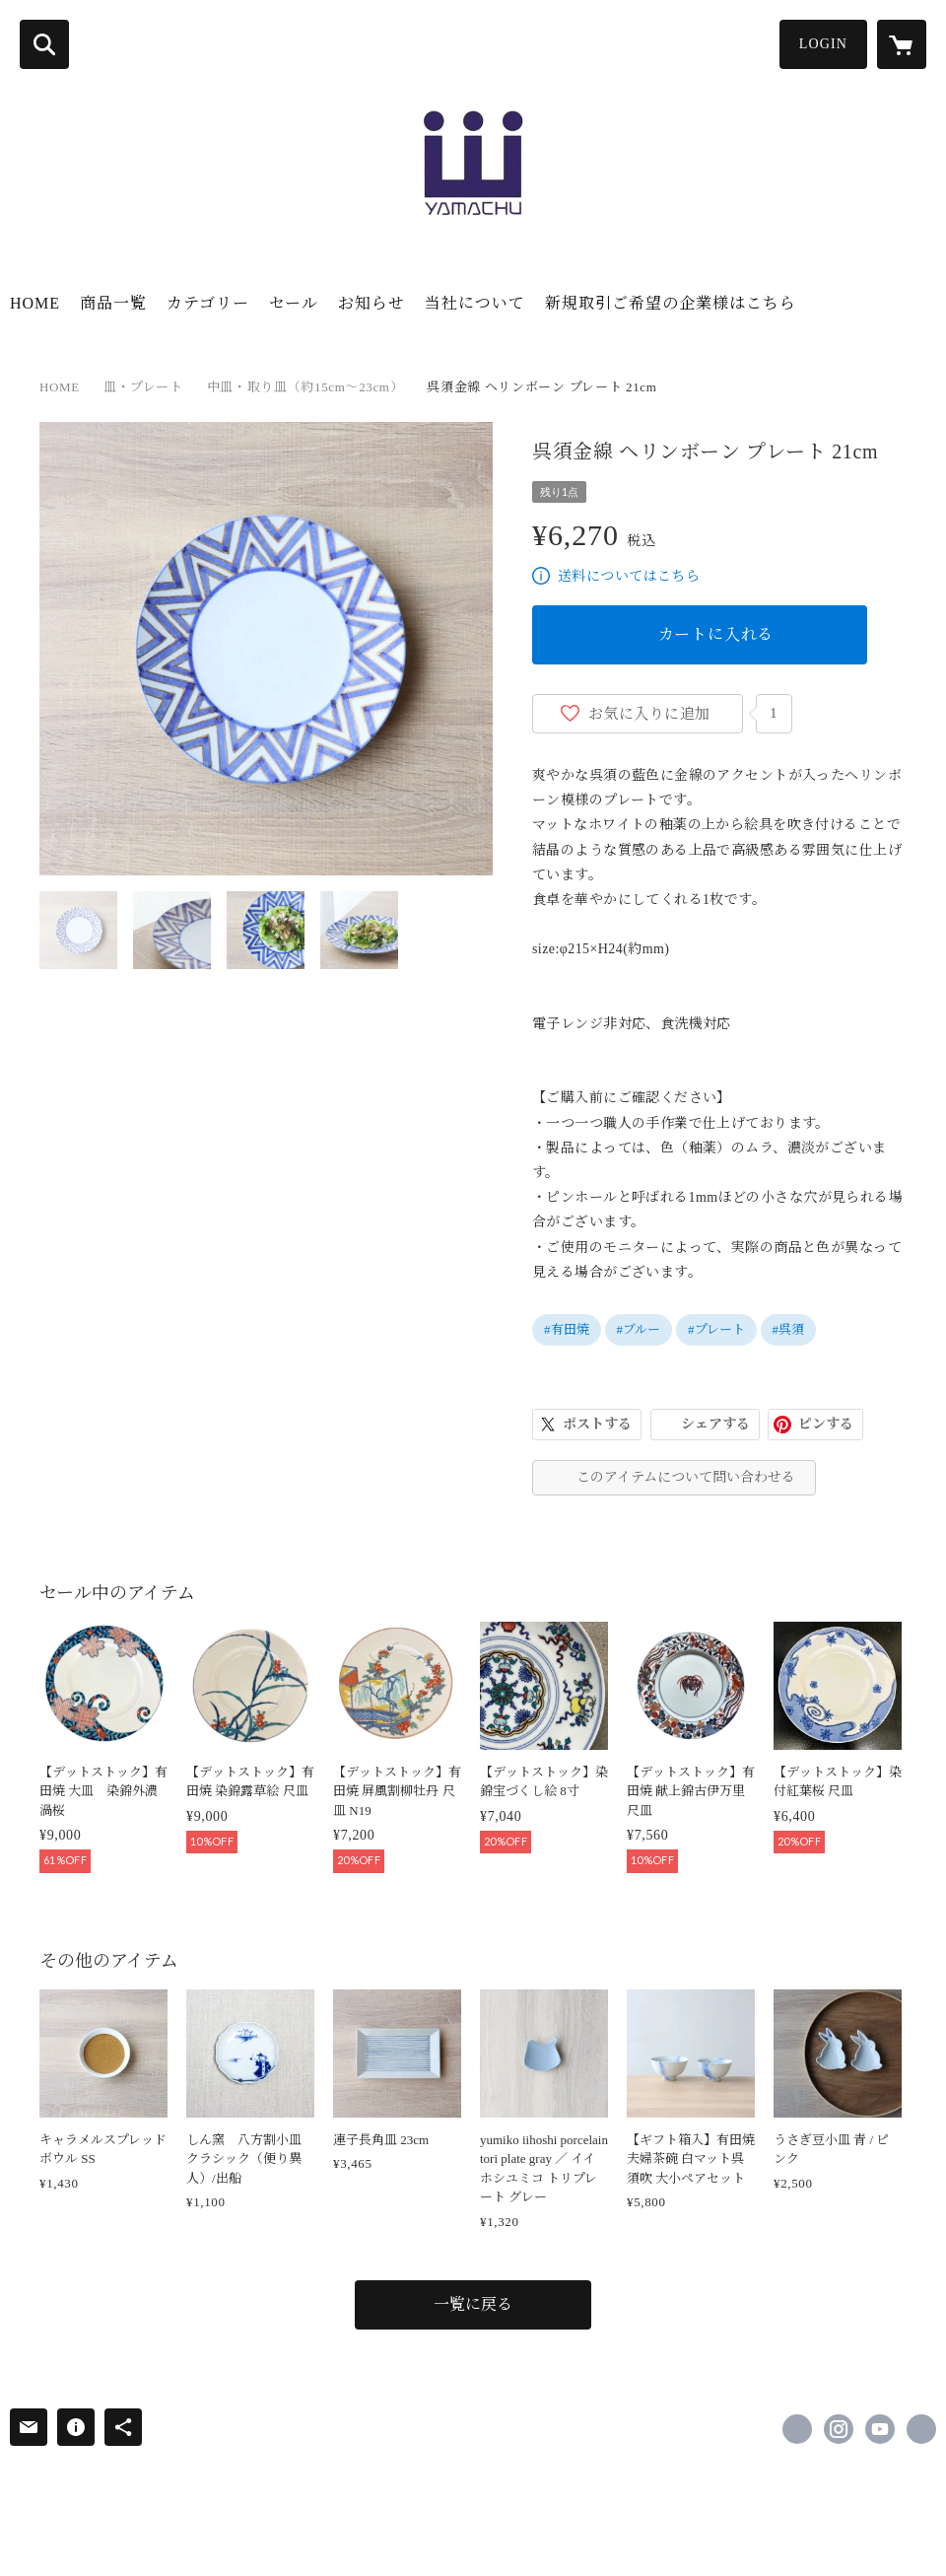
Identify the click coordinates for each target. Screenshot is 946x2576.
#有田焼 (566, 1329)
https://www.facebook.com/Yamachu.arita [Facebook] (797, 2429)
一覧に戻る (473, 2304)
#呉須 (789, 1329)
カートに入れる (716, 634)
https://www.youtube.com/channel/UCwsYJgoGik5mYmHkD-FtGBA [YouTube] (880, 2429)
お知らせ (371, 303)
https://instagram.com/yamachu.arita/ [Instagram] (838, 2429)
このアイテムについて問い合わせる (685, 1477)
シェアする (715, 1424)
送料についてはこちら (629, 576)
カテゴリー (208, 303)
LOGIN (823, 43)
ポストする (597, 1424)
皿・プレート (143, 387)
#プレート (716, 1329)
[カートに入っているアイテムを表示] (901, 44)
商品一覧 (113, 303)
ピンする (825, 1424)
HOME (35, 303)
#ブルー (639, 1329)
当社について (475, 303)
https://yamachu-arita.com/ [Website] (921, 2429)
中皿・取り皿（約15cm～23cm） (305, 387)
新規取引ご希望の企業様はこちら (670, 303)
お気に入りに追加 (649, 714)
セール (293, 303)
